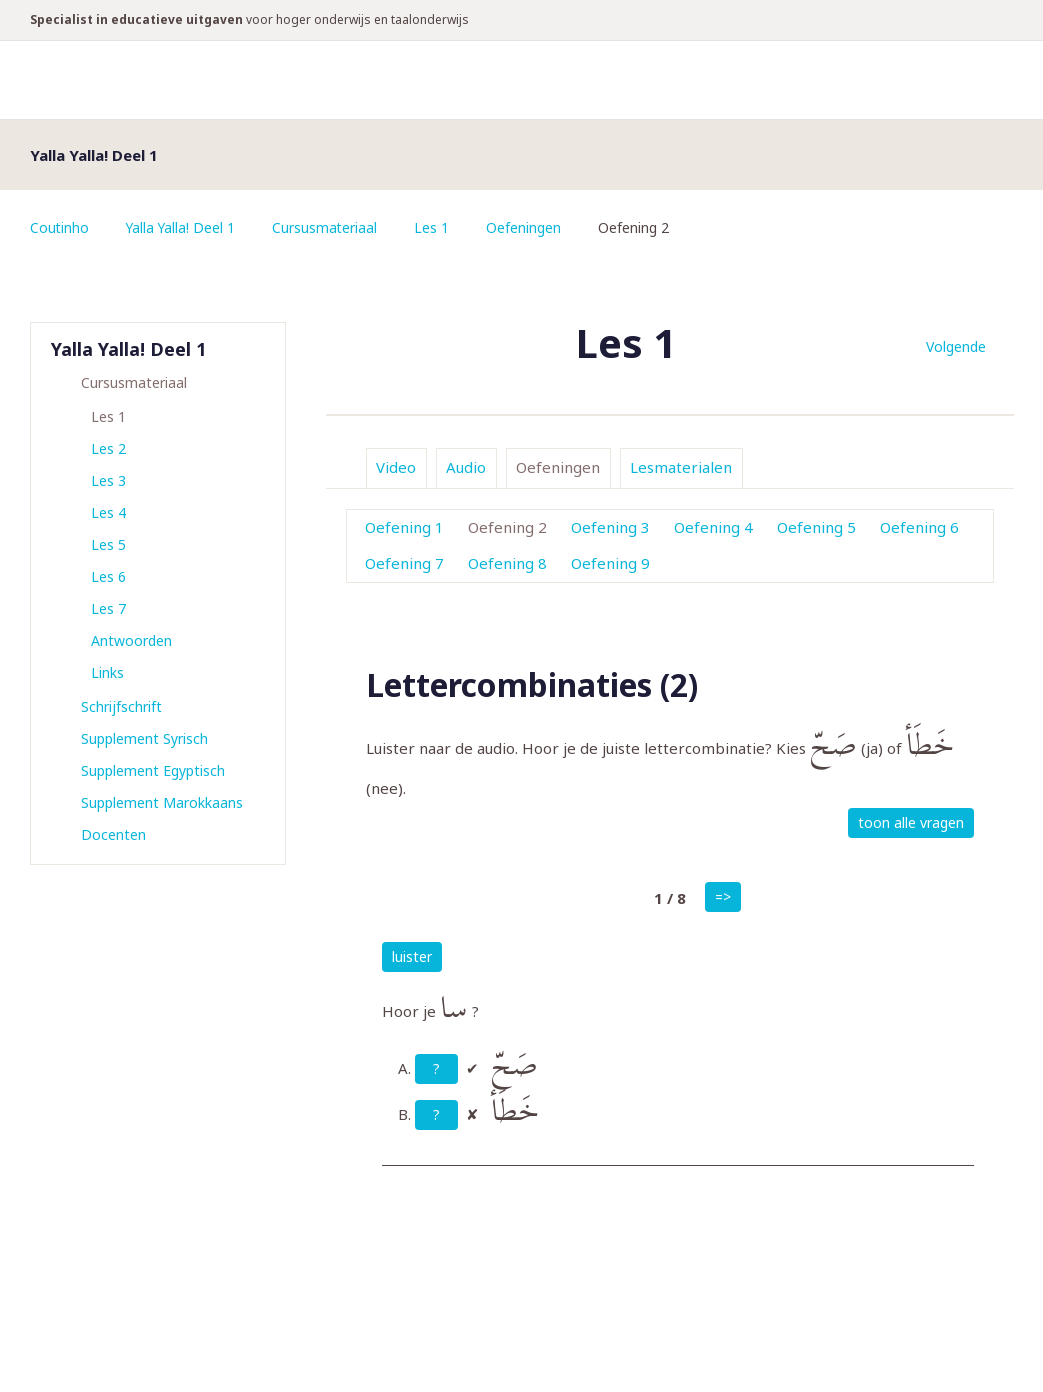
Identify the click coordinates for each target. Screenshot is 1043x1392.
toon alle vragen (911, 822)
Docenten (113, 834)
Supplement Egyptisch (153, 770)
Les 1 (435, 227)
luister (412, 956)
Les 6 (108, 576)
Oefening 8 (507, 563)
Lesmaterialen (681, 467)
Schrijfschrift (121, 706)
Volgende (956, 346)
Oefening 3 (610, 527)
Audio (466, 467)
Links (107, 672)
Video (396, 467)
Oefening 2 (507, 527)
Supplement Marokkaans (162, 802)
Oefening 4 (713, 527)
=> (723, 896)
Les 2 (108, 448)
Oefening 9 (610, 563)
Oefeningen (527, 227)
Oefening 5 (816, 527)
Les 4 (108, 512)
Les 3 (108, 480)
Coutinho (60, 227)
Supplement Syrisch (144, 738)
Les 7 (108, 608)
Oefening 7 (404, 563)
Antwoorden (131, 640)
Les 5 (108, 544)
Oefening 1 (404, 527)
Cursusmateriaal (328, 227)
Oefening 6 (919, 527)
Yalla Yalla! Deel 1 (182, 227)
